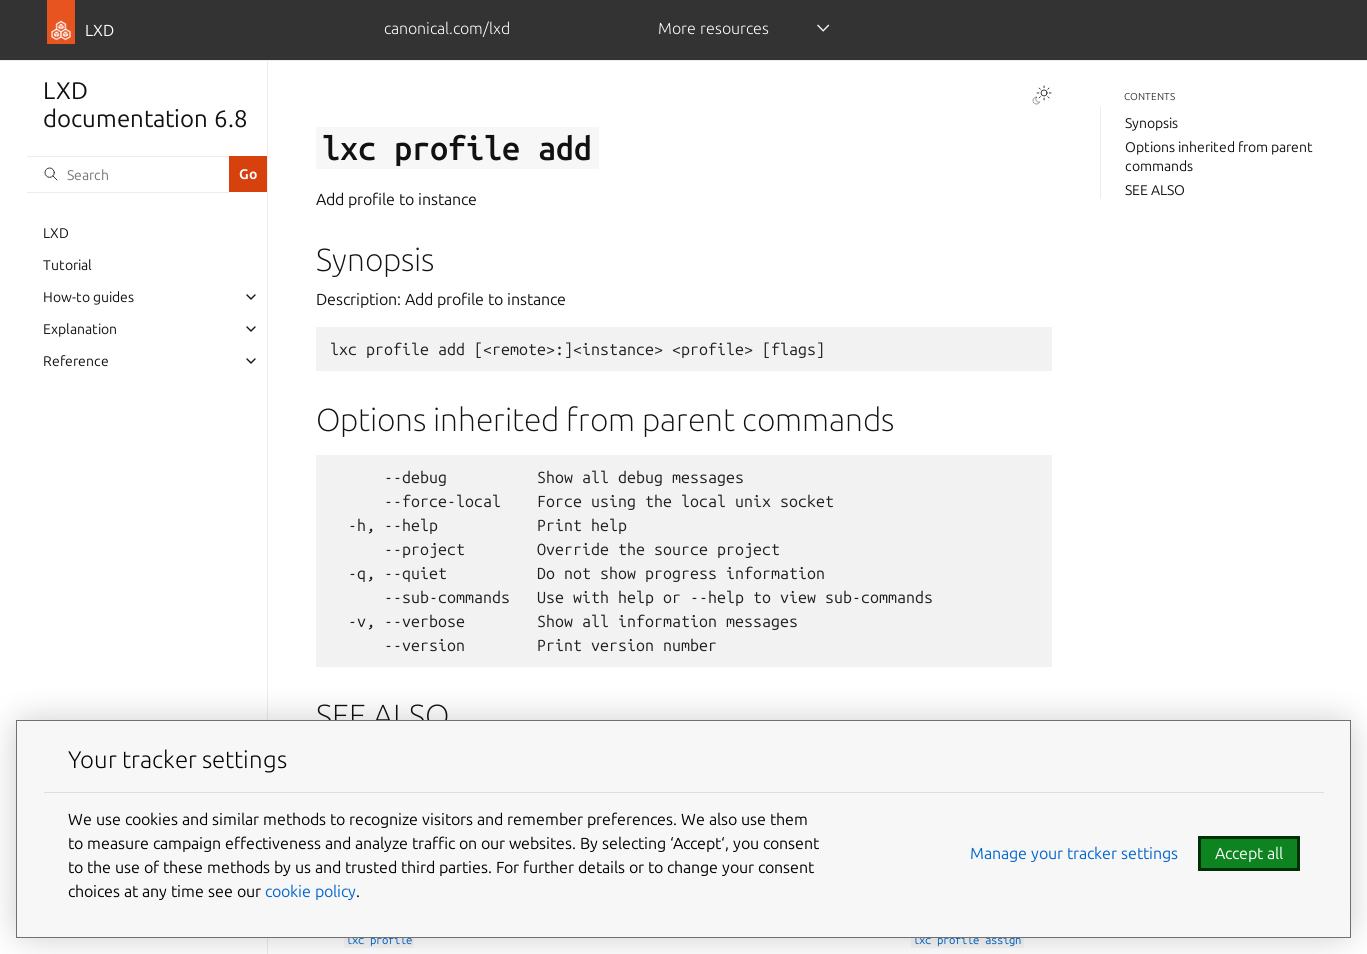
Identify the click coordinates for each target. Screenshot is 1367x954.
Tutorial (67, 265)
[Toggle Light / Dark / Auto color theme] (1042, 95)
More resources (713, 28)
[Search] (128, 174)
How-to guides (88, 297)
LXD (56, 233)
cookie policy (310, 891)
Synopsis (1151, 123)
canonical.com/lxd (447, 28)
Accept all (1249, 853)
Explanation (80, 329)
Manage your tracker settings (1074, 853)
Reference (76, 361)
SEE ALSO (1155, 190)
